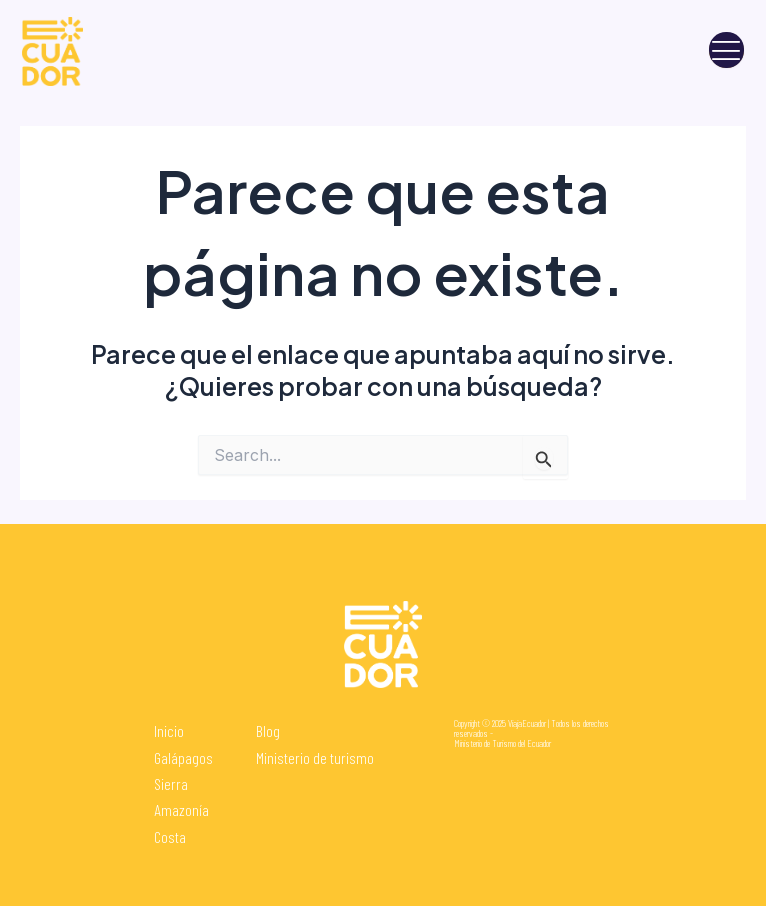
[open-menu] (726, 50)
